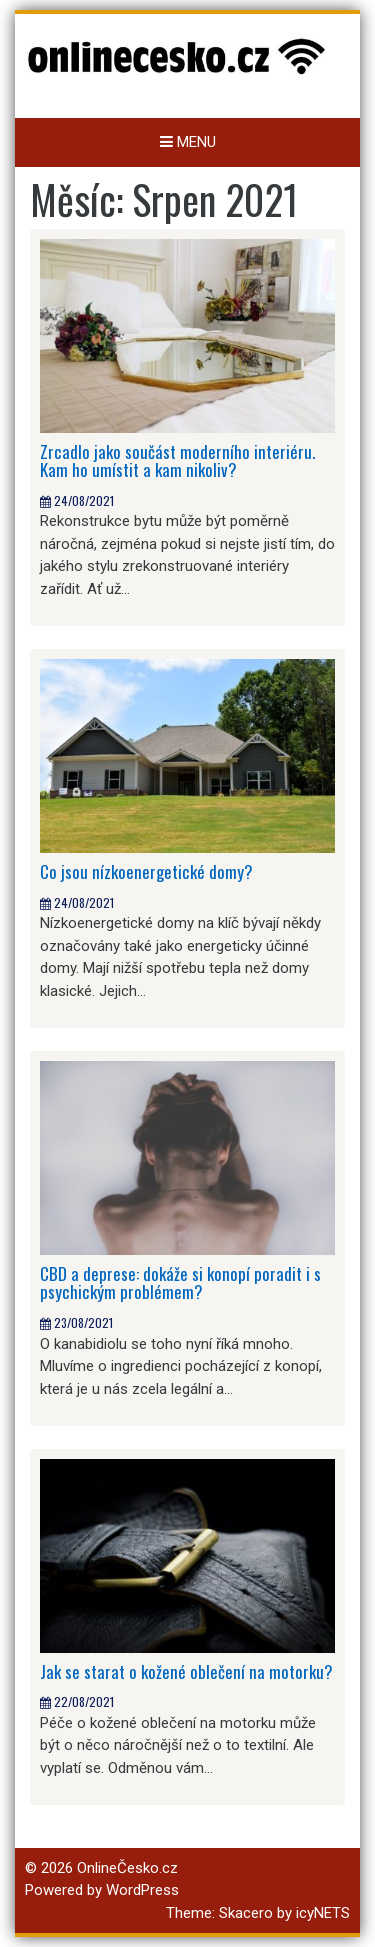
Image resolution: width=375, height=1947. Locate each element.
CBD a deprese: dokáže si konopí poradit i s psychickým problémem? (180, 1283)
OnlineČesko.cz (127, 1868)
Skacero (246, 1913)
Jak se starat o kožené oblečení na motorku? (186, 1671)
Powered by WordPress (102, 1890)
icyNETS (323, 1913)
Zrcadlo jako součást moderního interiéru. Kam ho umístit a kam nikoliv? (177, 461)
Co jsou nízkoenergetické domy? (146, 871)
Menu (188, 142)
